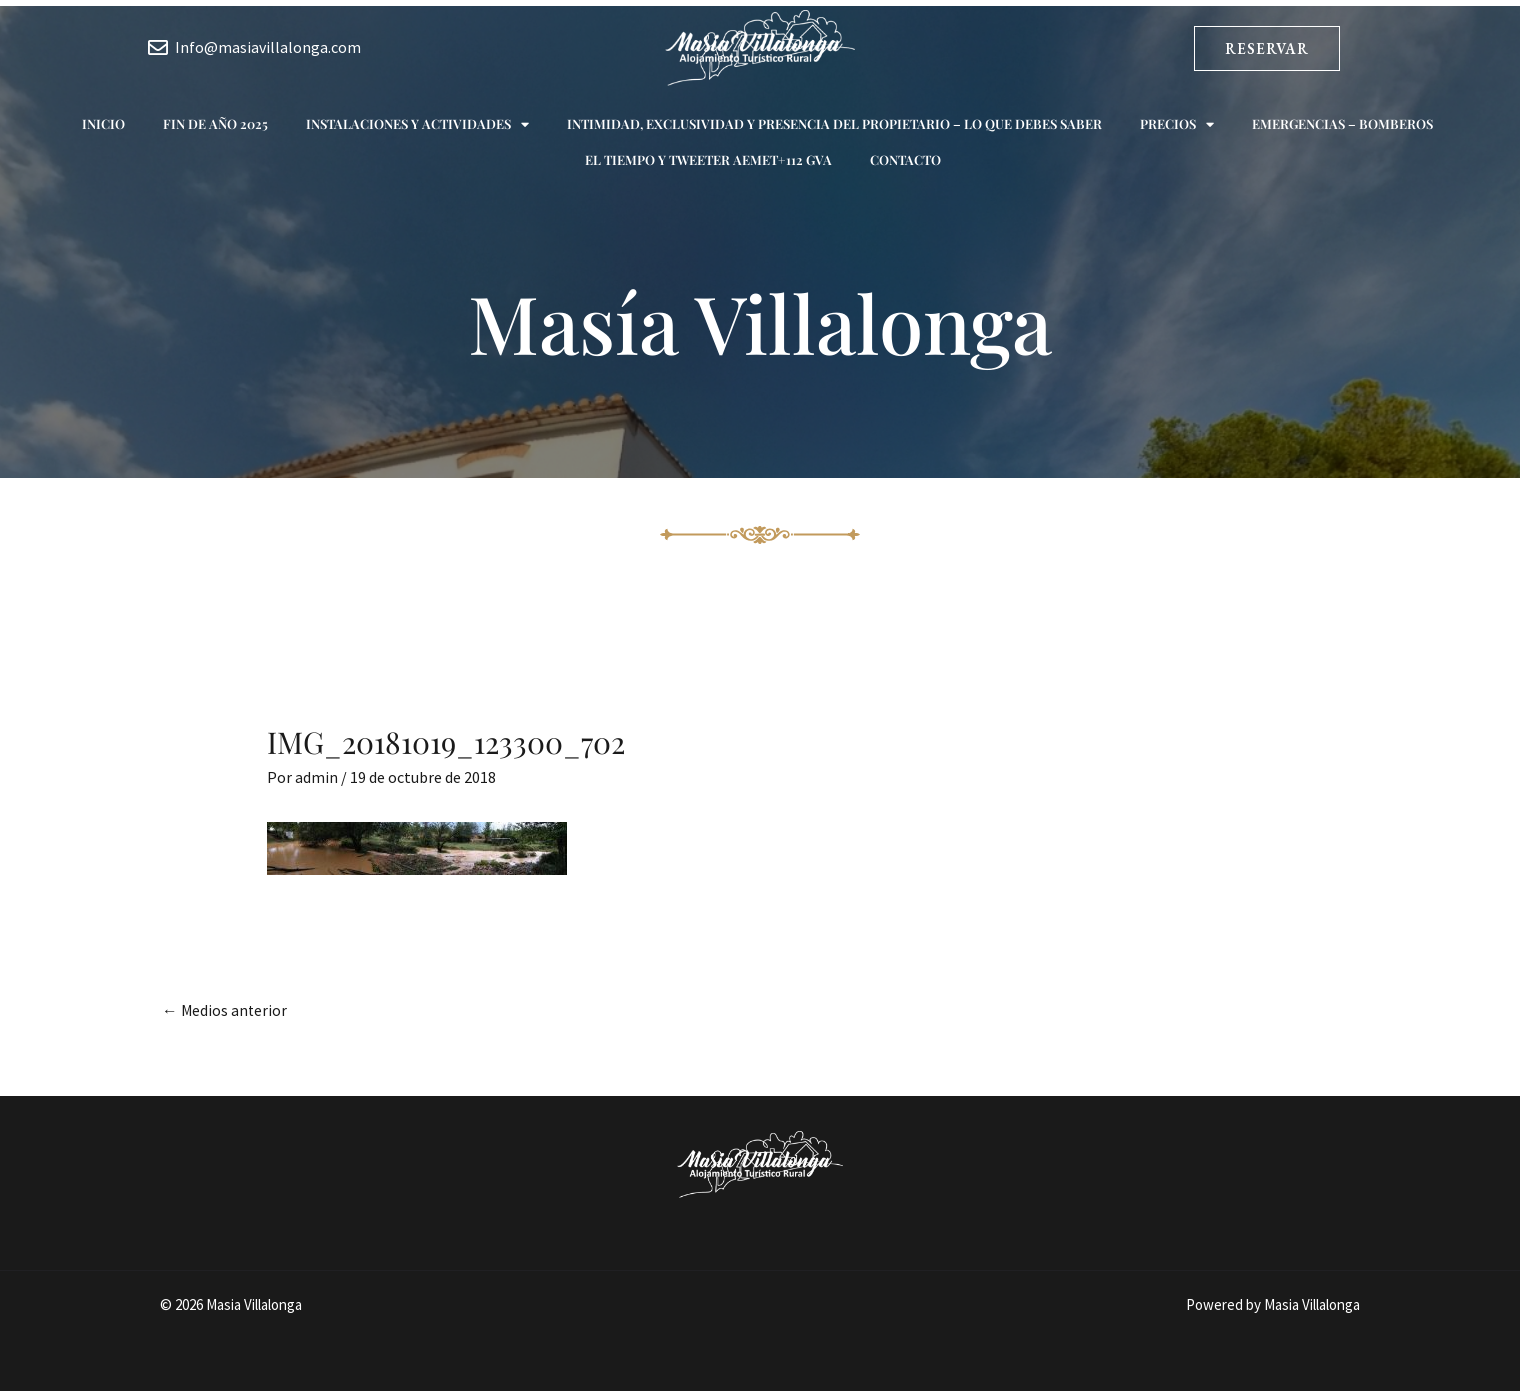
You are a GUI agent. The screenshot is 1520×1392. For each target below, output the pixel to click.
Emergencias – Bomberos (1342, 123)
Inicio (103, 123)
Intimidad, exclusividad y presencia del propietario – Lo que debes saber (834, 123)
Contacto (905, 159)
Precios (1177, 124)
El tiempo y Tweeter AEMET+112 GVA (708, 159)
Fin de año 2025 (215, 123)
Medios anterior (225, 1011)
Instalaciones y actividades (417, 124)
